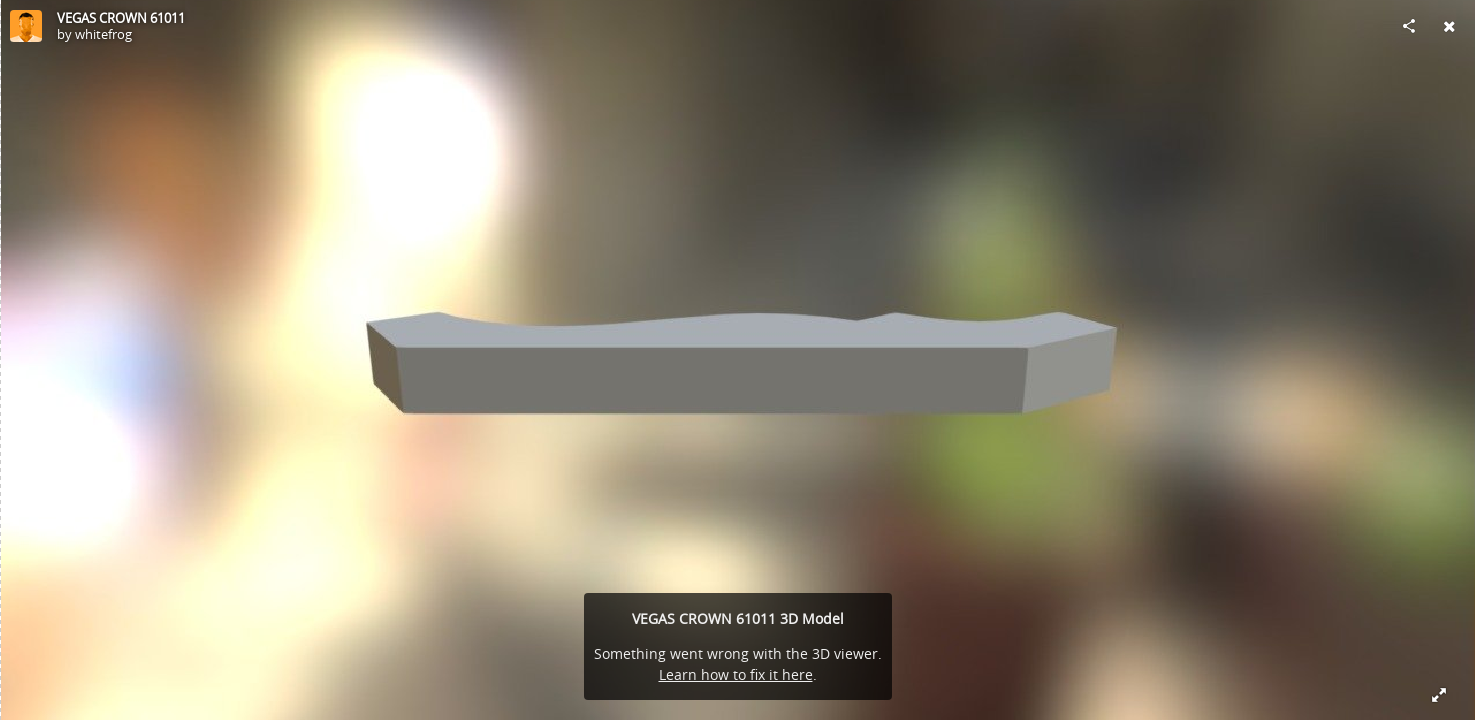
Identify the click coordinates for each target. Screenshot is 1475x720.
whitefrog (103, 34)
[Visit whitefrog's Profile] (26, 26)
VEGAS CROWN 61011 (121, 18)
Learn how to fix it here (736, 674)
